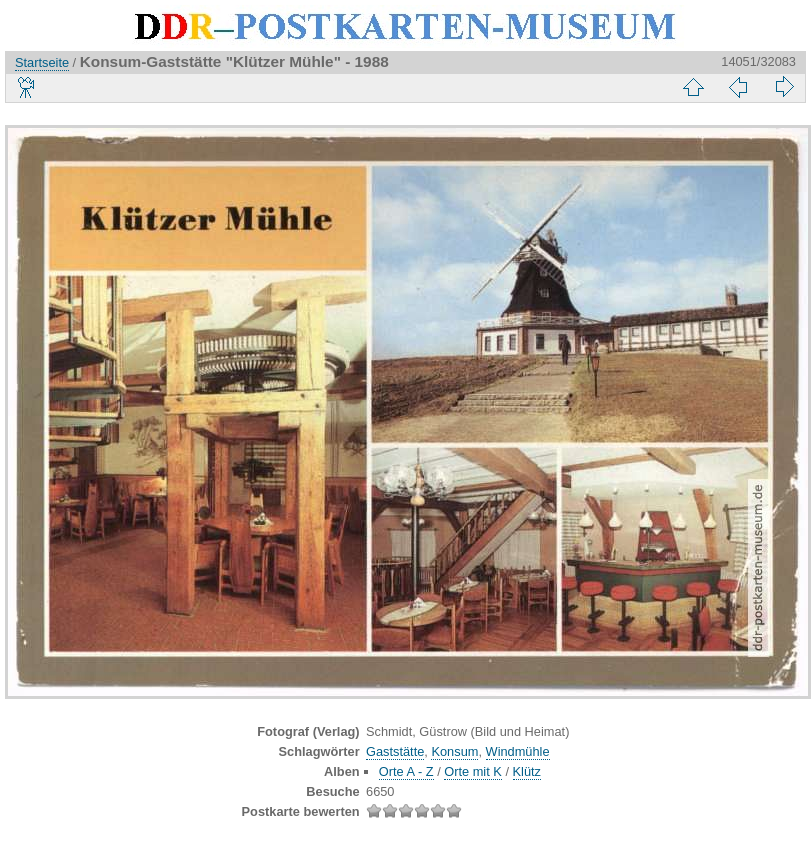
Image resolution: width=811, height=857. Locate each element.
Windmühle (518, 751)
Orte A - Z (406, 771)
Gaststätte (395, 751)
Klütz (527, 771)
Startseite (42, 62)
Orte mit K (473, 771)
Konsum (454, 751)
